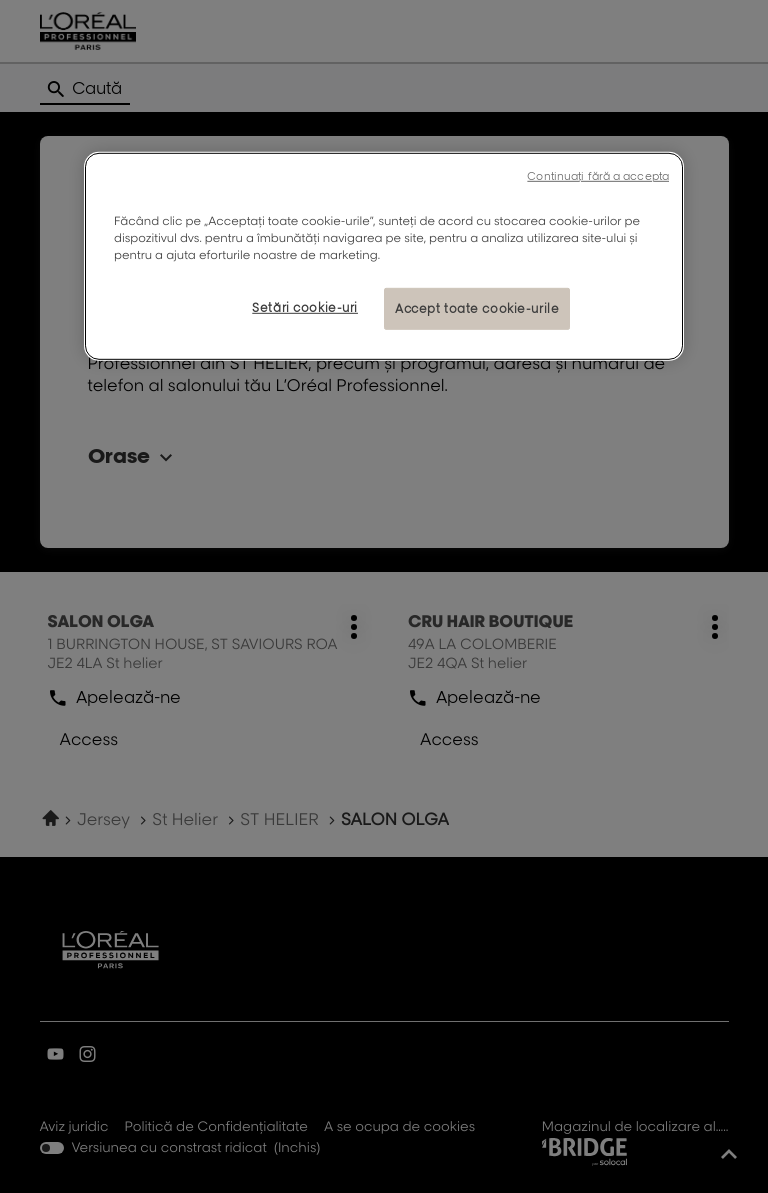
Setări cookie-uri (305, 307)
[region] (384, 256)
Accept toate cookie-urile (477, 308)
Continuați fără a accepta (598, 176)
